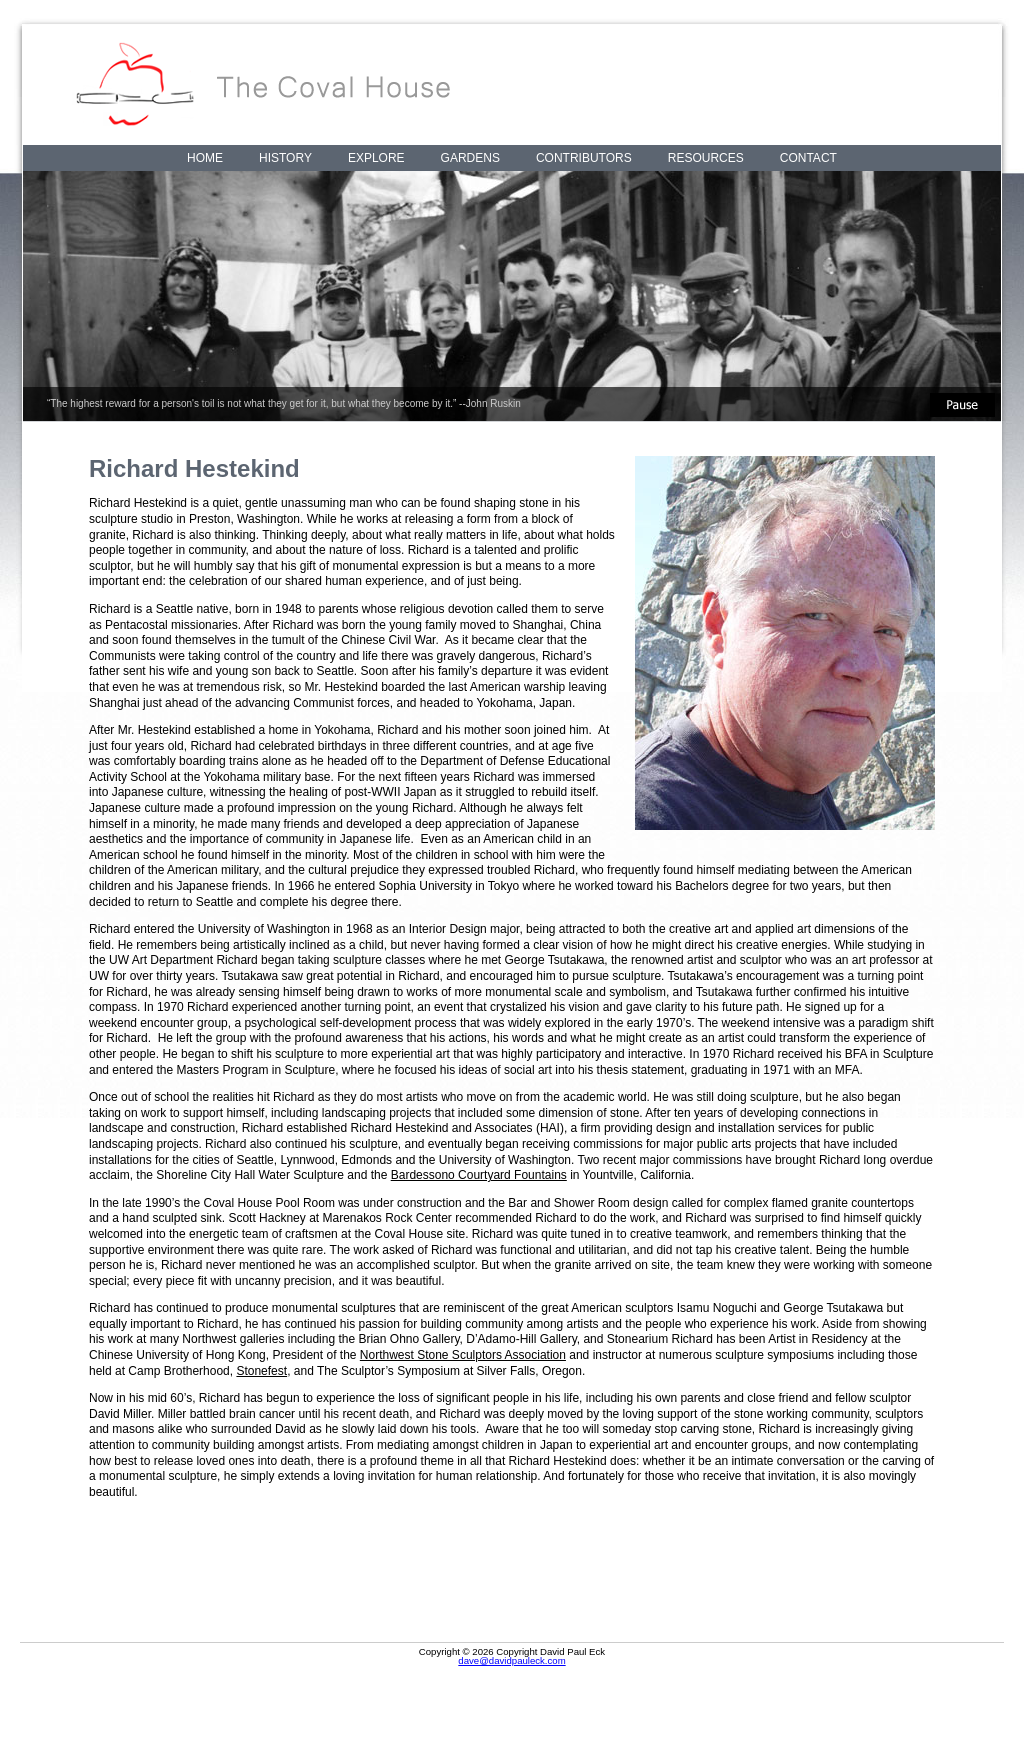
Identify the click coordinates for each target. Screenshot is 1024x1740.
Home (205, 158)
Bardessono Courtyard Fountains (479, 1175)
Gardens (470, 158)
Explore (376, 158)
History (285, 158)
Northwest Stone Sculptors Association (463, 1355)
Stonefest (261, 1371)
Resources (706, 158)
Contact (808, 158)
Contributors (584, 158)
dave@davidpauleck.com (511, 1660)
